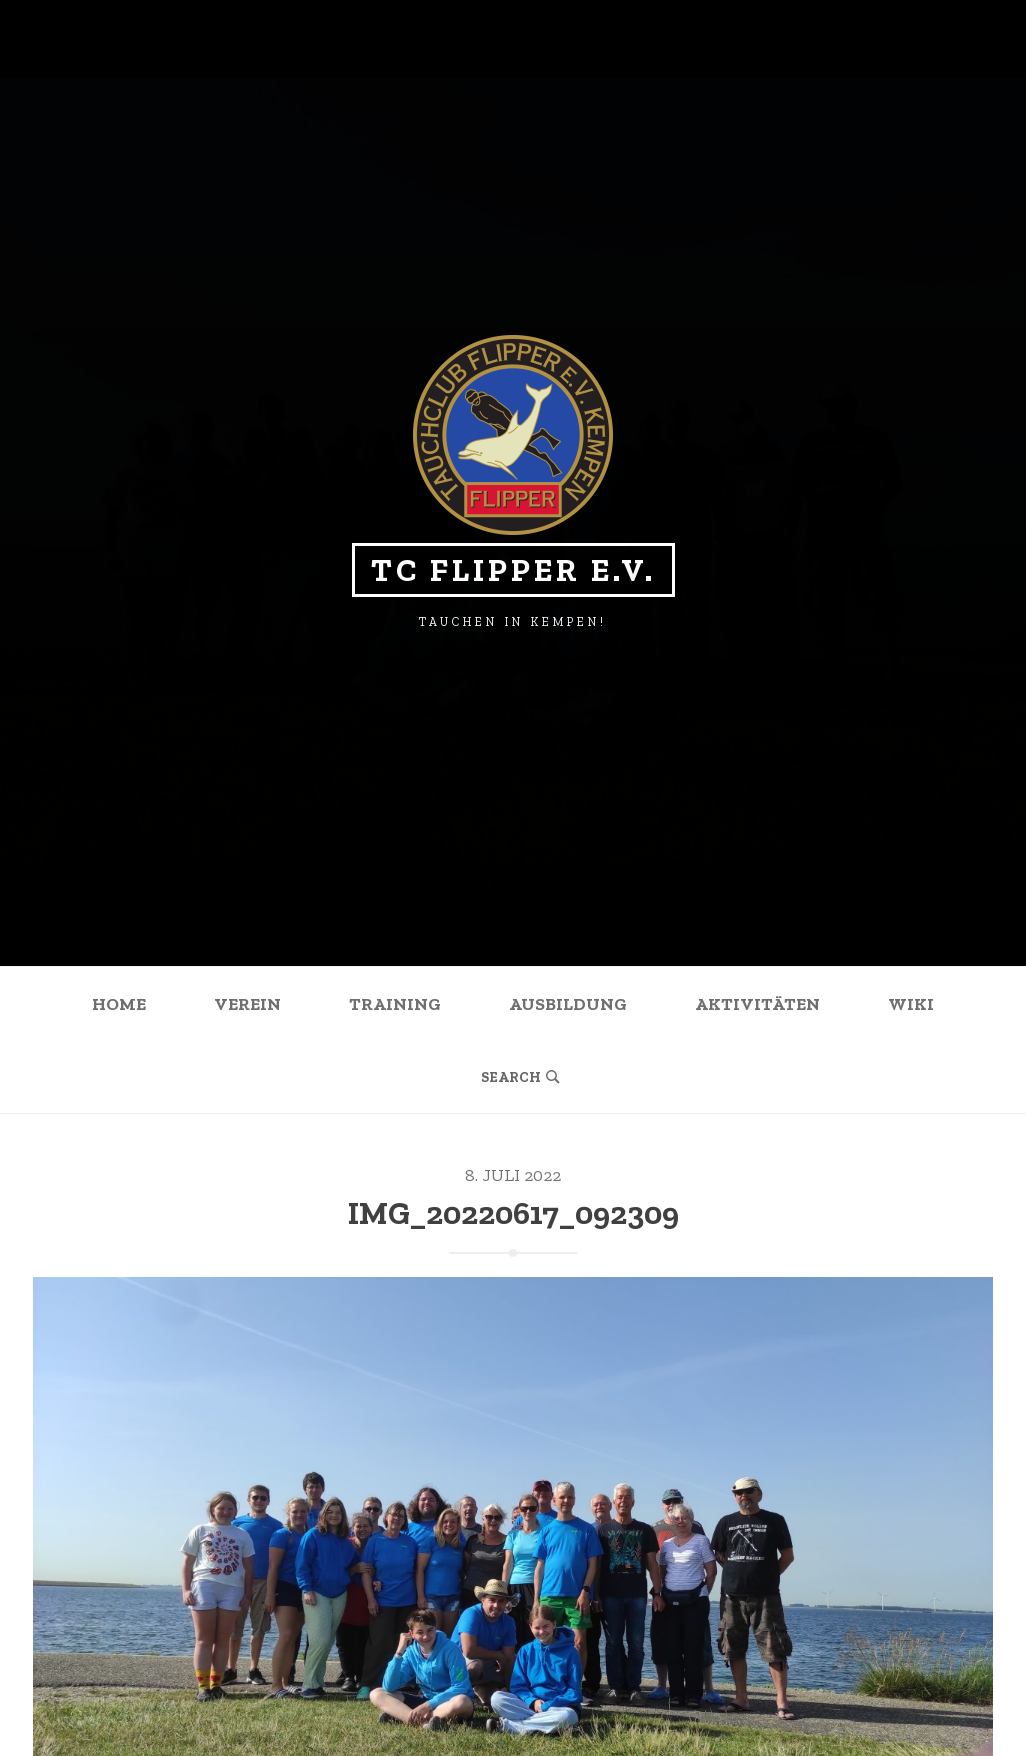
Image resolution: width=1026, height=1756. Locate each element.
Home (119, 1004)
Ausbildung (568, 1004)
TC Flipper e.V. (513, 570)
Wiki (911, 1004)
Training (395, 1004)
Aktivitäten (757, 1004)
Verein (247, 1004)
